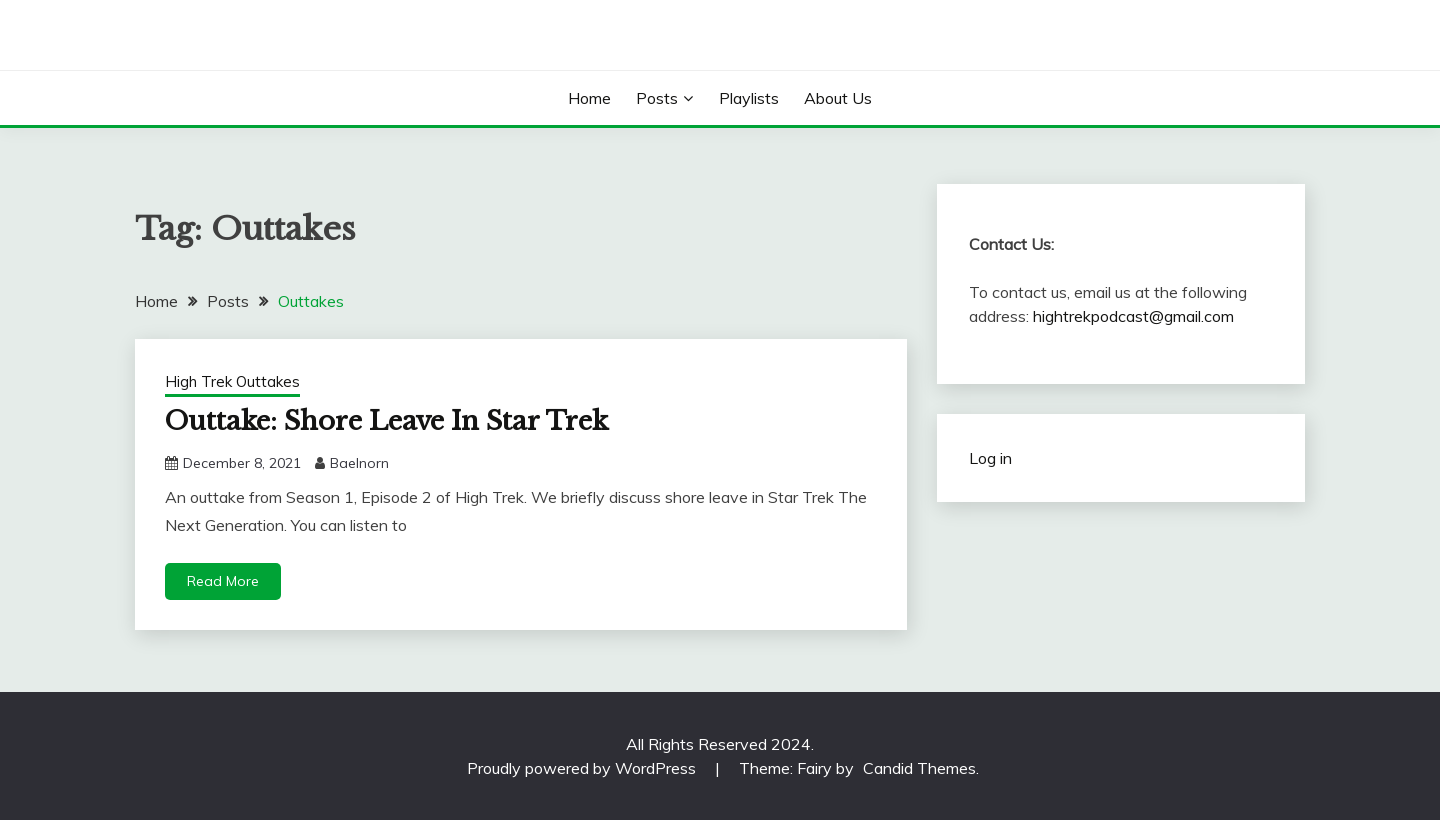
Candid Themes (919, 768)
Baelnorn (359, 463)
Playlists (749, 98)
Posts (657, 98)
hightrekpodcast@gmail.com (1133, 316)
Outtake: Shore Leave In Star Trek (386, 421)
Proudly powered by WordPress (583, 768)
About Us (838, 98)
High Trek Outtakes (232, 381)
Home (589, 98)
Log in (990, 458)
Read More (223, 581)
